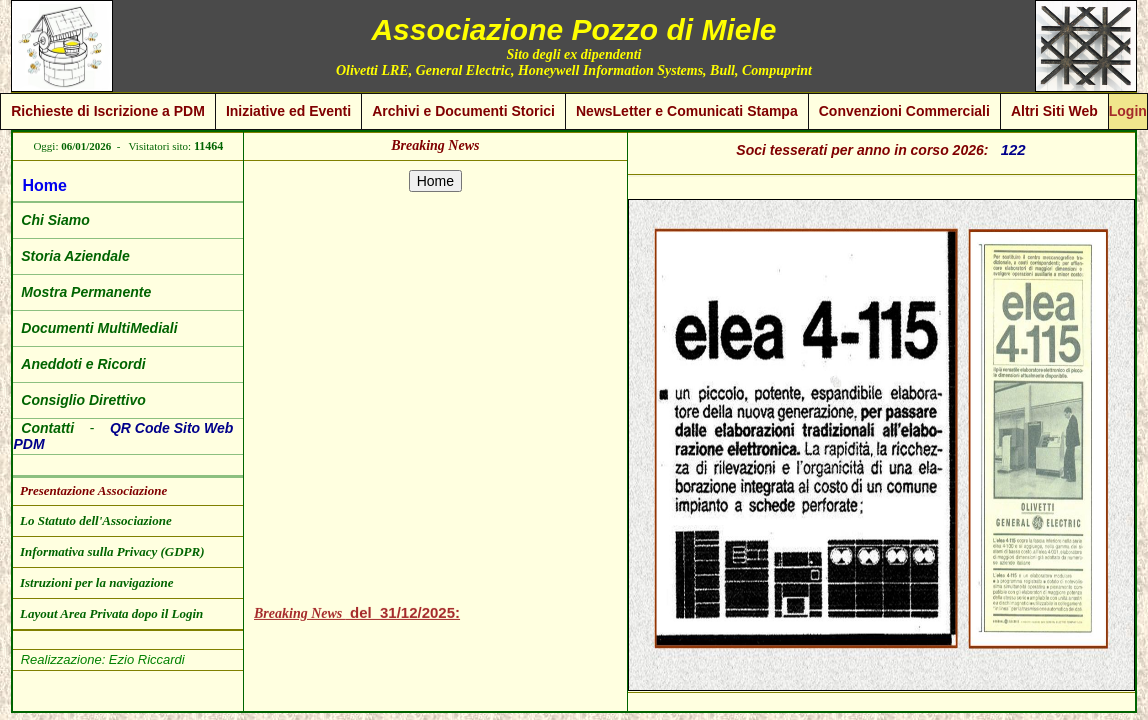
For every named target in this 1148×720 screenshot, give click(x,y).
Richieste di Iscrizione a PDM (108, 111)
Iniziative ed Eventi (288, 111)
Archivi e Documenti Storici (463, 111)
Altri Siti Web (1054, 111)
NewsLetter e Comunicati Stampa (687, 111)
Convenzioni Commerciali (904, 111)
